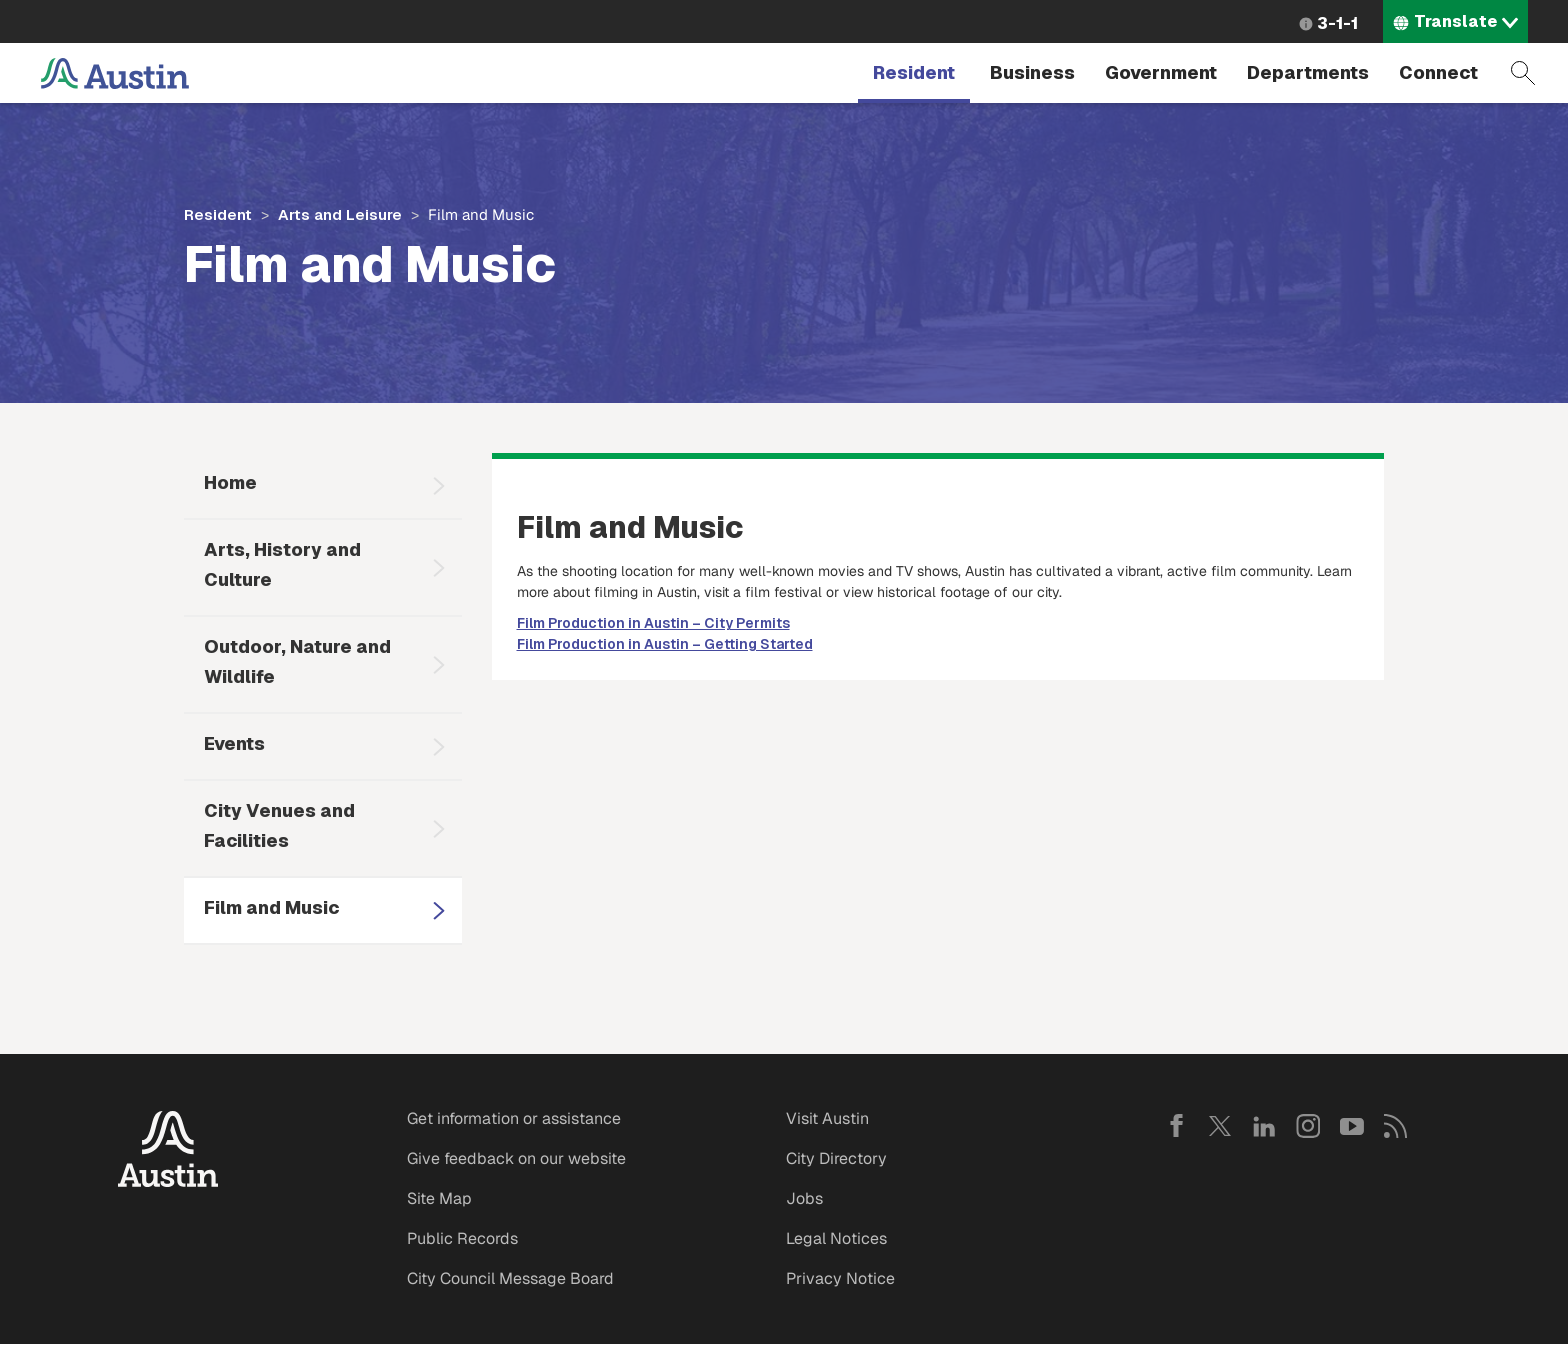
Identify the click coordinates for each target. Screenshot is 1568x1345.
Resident (914, 72)
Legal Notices (836, 1238)
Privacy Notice (840, 1278)
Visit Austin (827, 1118)
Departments (1308, 72)
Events (234, 743)
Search (1523, 73)
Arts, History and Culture (282, 564)
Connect (1438, 72)
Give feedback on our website (516, 1158)
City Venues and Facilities (279, 825)
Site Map (439, 1198)
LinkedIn (1264, 1126)
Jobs (804, 1198)
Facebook (1176, 1126)
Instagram (1308, 1126)
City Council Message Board (510, 1278)
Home (230, 482)
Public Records (462, 1238)
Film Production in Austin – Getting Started (665, 644)
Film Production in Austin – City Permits (653, 623)
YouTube (1352, 1126)
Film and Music (271, 907)
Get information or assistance (514, 1118)
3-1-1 (1337, 23)
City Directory (836, 1158)
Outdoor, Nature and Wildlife (297, 661)
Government (1161, 72)
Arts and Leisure (340, 214)
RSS (1396, 1126)
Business (1032, 72)
